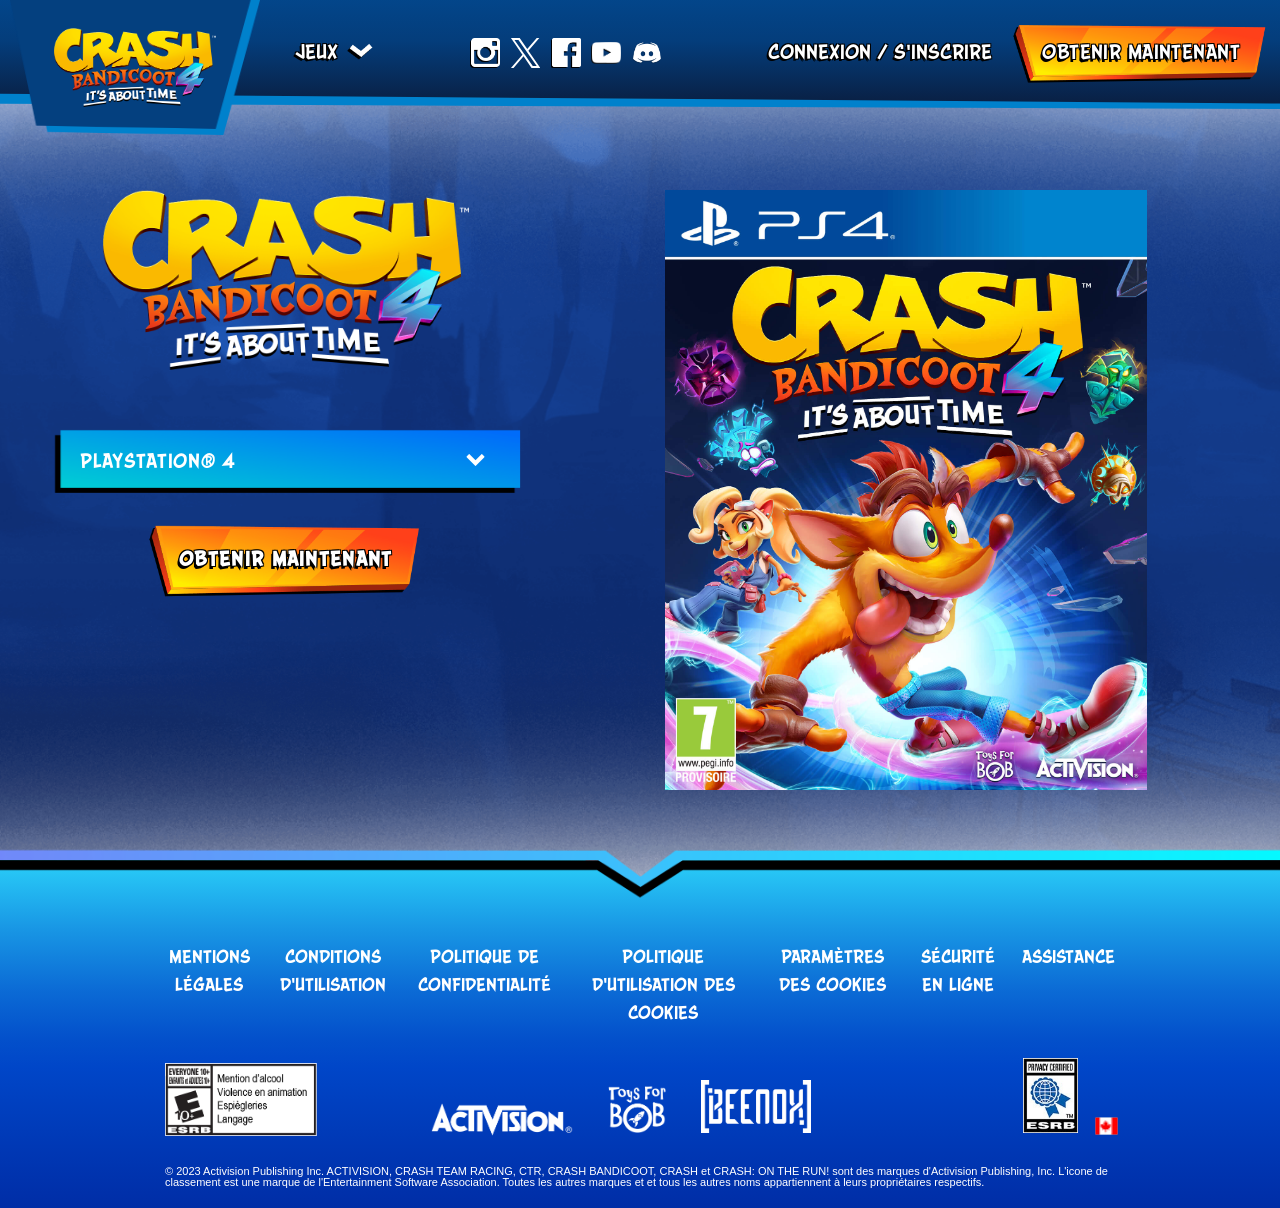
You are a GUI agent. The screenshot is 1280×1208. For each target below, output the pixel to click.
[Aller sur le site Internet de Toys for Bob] (637, 1111)
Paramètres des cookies (832, 972)
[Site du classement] (355, 1099)
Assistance (1068, 958)
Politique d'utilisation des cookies (663, 986)
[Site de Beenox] (756, 1108)
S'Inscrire (943, 53)
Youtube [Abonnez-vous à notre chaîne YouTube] (606, 53)
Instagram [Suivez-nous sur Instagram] (485, 53)
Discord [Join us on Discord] (647, 53)
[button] (1106, 1127)
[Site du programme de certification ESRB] (1050, 1127)
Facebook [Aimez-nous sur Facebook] (566, 53)
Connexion (819, 53)
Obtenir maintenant (1141, 53)
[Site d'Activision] (502, 1119)
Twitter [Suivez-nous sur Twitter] (525, 53)
